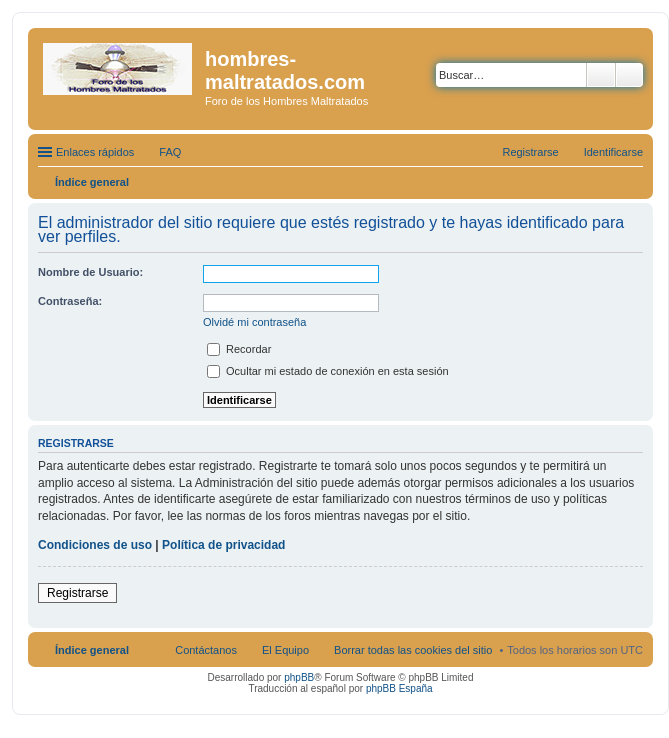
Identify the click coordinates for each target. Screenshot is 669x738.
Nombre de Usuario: (90, 272)
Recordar (239, 349)
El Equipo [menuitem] (285, 650)
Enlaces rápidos (95, 152)
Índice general (92, 650)
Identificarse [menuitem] (613, 152)
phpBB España (399, 688)
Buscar (601, 75)
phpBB (299, 677)
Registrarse (77, 593)
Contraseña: (70, 301)
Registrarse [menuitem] (530, 152)
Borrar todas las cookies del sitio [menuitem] (413, 650)
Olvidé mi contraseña (254, 322)
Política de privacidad (223, 545)
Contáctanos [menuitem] (206, 650)
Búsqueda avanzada (629, 75)
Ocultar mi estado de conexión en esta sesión (328, 371)
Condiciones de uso (95, 545)
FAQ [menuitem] (170, 152)
